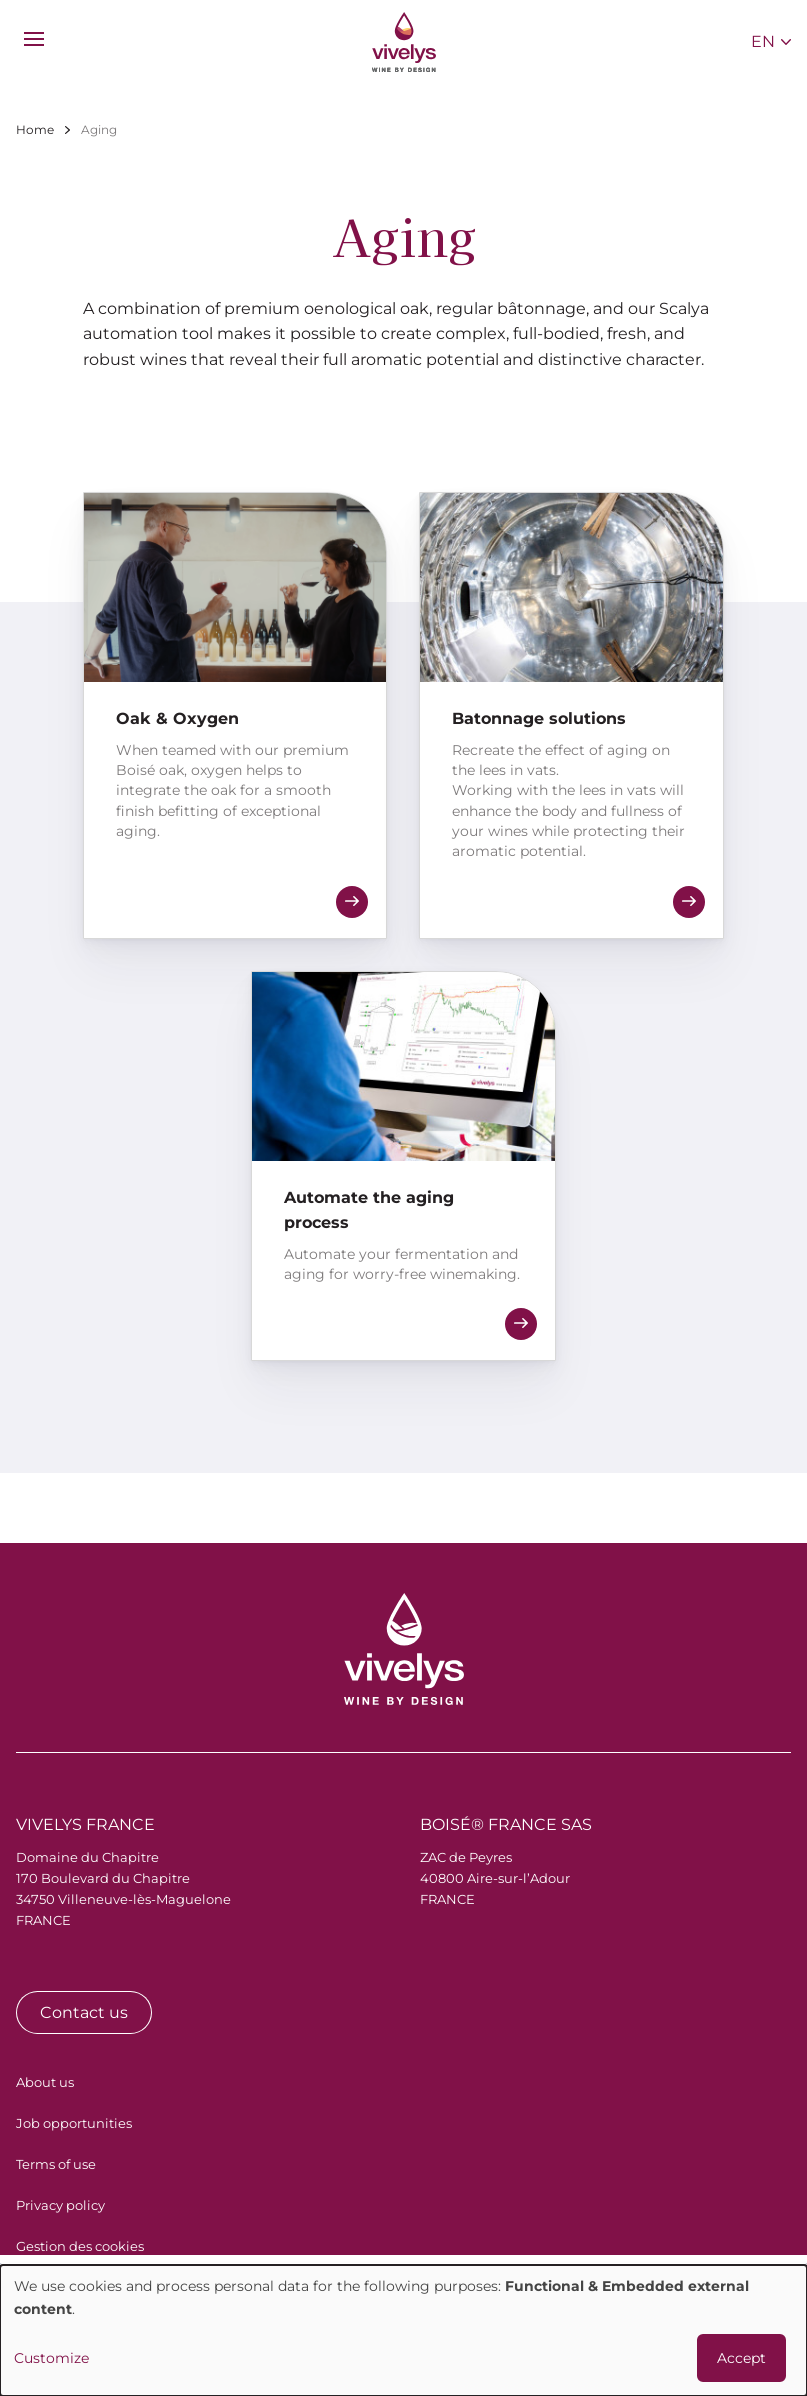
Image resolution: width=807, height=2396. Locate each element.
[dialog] (403, 2330)
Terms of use (56, 2164)
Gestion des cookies (80, 2246)
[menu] (34, 39)
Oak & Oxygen (177, 718)
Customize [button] (51, 2358)
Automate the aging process (369, 1210)
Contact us (84, 2012)
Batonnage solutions (539, 718)
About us (45, 2082)
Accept (741, 2358)
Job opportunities (74, 2123)
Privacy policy (60, 2205)
